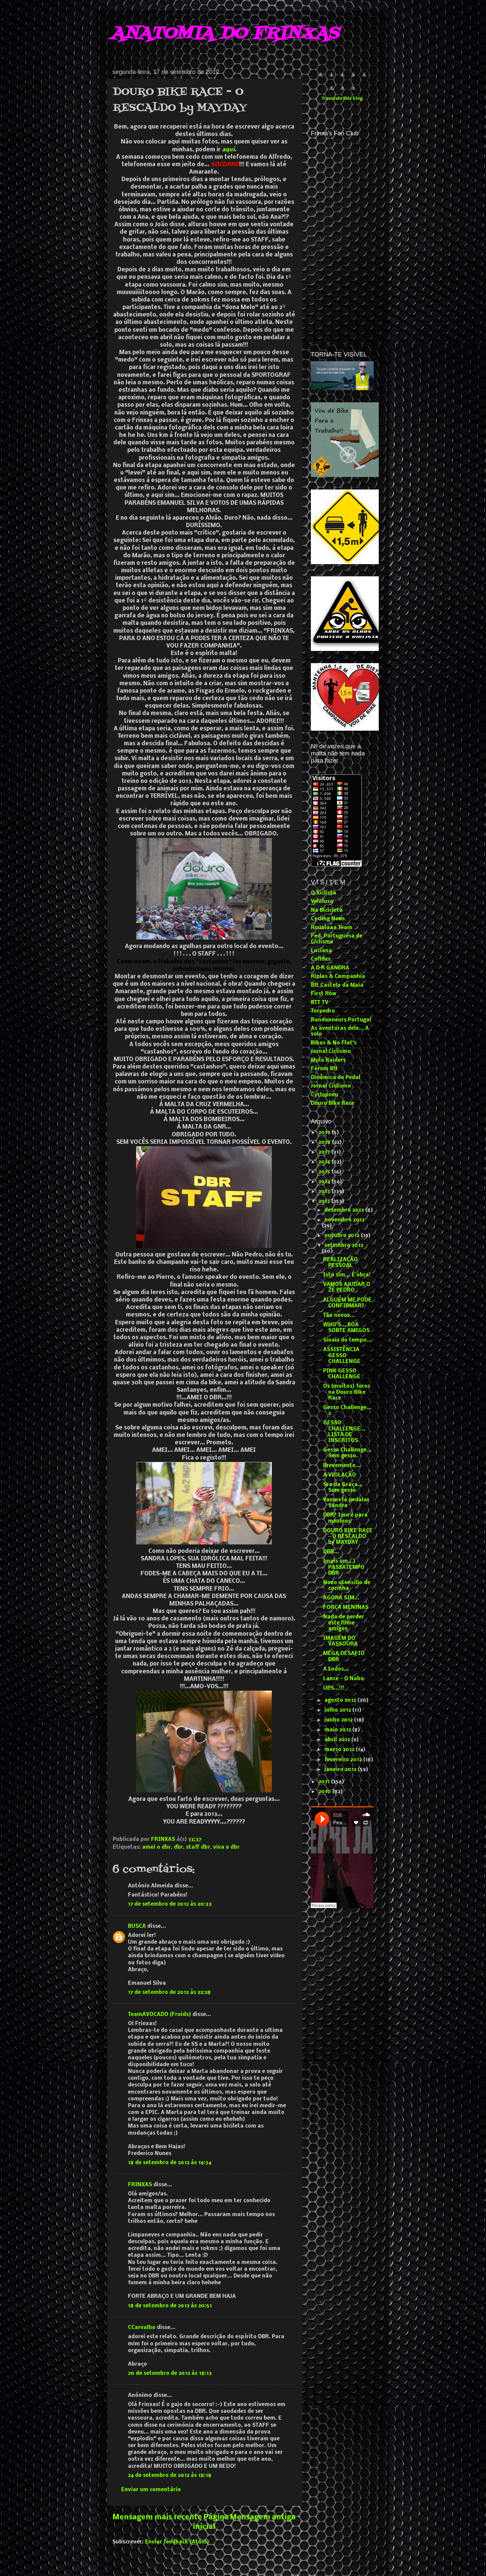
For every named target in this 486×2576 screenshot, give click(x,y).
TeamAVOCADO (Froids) (159, 2014)
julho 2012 (338, 1710)
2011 (324, 1782)
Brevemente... (341, 1465)
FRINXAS (140, 2185)
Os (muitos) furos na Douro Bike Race (346, 1392)
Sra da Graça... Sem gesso (343, 1487)
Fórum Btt (324, 1069)
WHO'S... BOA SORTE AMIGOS (346, 1327)
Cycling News (328, 919)
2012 (324, 1201)
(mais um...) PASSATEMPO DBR (343, 1567)
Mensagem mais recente (157, 2517)
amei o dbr (156, 1847)
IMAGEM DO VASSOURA (340, 1641)
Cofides (321, 959)
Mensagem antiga (263, 2517)
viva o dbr (226, 1847)
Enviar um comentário (151, 2490)
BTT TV (319, 1002)
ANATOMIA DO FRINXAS (225, 34)
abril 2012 (337, 1740)
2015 (325, 1172)
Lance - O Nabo (343, 1678)
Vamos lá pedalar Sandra (346, 1502)
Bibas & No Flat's (334, 1043)
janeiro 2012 (341, 1769)
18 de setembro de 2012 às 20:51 (170, 2306)
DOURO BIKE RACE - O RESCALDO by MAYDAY (348, 1536)
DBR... (331, 1552)
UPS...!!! (333, 1688)
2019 (325, 1132)
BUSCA (137, 1926)
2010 (325, 1791)
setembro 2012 (343, 1245)
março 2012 (340, 1749)
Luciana (321, 951)
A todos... (336, 1669)
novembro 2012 (344, 1220)
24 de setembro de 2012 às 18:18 (169, 2475)
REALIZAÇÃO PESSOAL (340, 1262)
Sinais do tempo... (347, 1340)
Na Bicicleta (327, 910)
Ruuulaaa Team (331, 927)
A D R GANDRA (330, 968)
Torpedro (323, 1011)
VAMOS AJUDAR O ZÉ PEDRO (346, 1287)
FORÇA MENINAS (346, 1607)
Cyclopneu (324, 1095)
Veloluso (322, 901)
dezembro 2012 (344, 1210)
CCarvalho (141, 2327)
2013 (325, 1191)
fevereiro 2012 (343, 1760)
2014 (325, 1182)
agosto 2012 (340, 1700)
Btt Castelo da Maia (337, 985)
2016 (325, 1162)
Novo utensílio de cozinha (346, 1585)
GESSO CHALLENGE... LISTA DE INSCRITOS (344, 1431)
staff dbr (198, 1847)
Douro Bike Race (332, 1103)
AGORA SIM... (341, 1598)
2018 (325, 1142)
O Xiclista (323, 893)
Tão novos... (339, 1315)
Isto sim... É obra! (347, 1275)
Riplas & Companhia (338, 976)
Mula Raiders (328, 1060)
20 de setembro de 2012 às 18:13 (170, 2373)
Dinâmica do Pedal (335, 1077)
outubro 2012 (342, 1235)
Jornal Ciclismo (331, 1051)
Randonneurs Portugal (341, 1020)
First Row (323, 994)
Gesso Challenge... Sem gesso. (347, 1453)
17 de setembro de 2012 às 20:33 (170, 1904)
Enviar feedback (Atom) (177, 2542)
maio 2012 (338, 1730)
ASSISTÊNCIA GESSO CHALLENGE (341, 1355)
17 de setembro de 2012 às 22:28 (169, 1992)
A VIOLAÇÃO (339, 1475)
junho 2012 (339, 1720)
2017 (324, 1152)
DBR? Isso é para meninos (345, 1518)
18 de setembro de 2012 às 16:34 (169, 2163)
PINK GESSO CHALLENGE (341, 1374)
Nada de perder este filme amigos (343, 1623)
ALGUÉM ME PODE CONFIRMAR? (347, 1303)
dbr (178, 1847)
